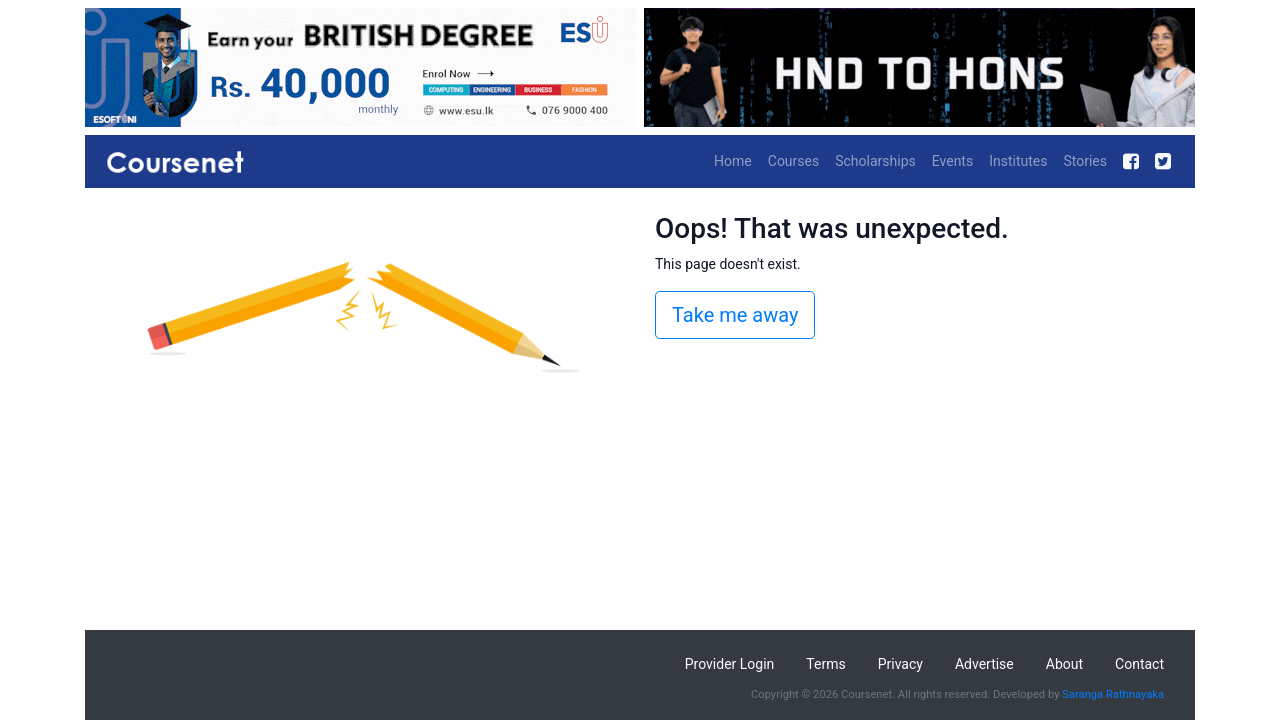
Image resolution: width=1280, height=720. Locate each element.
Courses (793, 161)
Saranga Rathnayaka (1113, 694)
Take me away (735, 315)
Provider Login (730, 664)
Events (952, 161)
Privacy (900, 664)
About (1064, 664)
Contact (1139, 664)
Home (733, 161)
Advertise (984, 664)
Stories (1085, 161)
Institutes (1018, 161)
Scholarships (875, 161)
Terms (825, 664)
